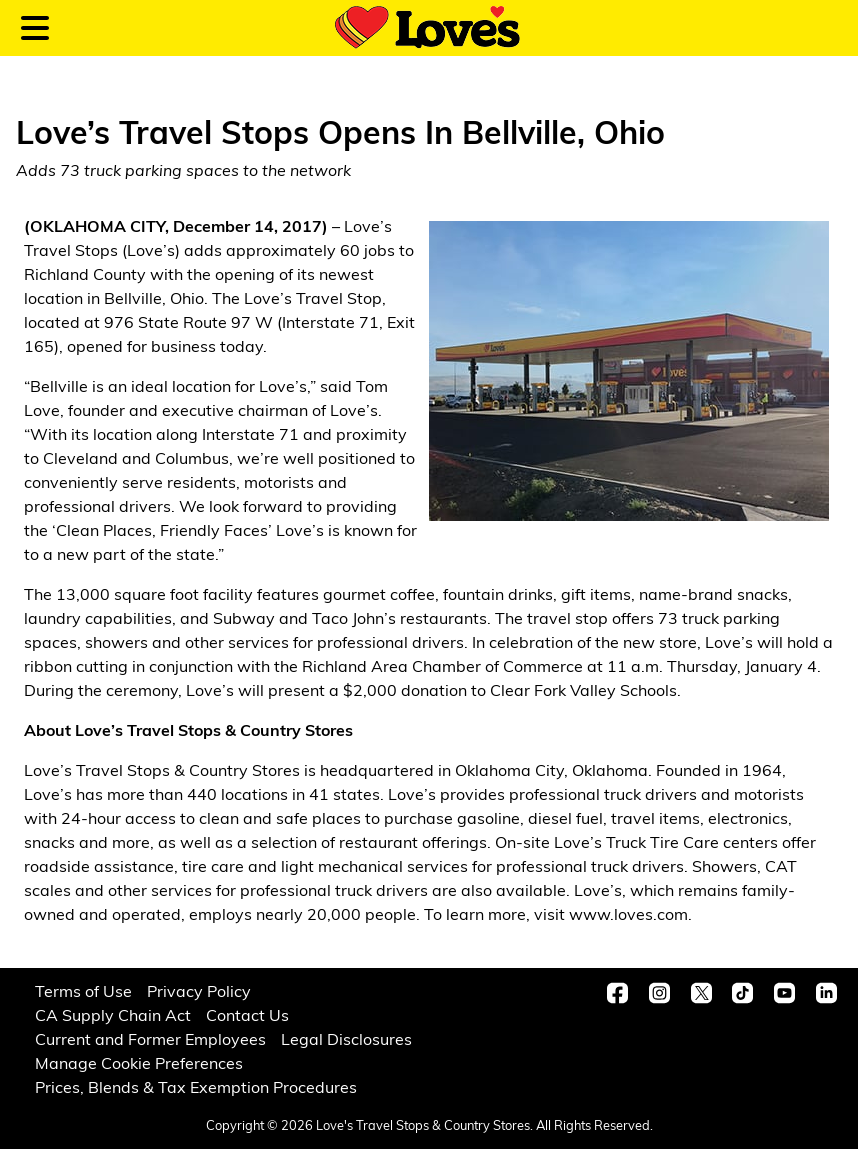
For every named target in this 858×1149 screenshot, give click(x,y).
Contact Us (247, 1017)
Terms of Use (83, 993)
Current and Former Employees (150, 1041)
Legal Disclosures (346, 1041)
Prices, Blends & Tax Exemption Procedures (196, 1089)
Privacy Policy (199, 993)
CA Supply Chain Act (113, 1017)
